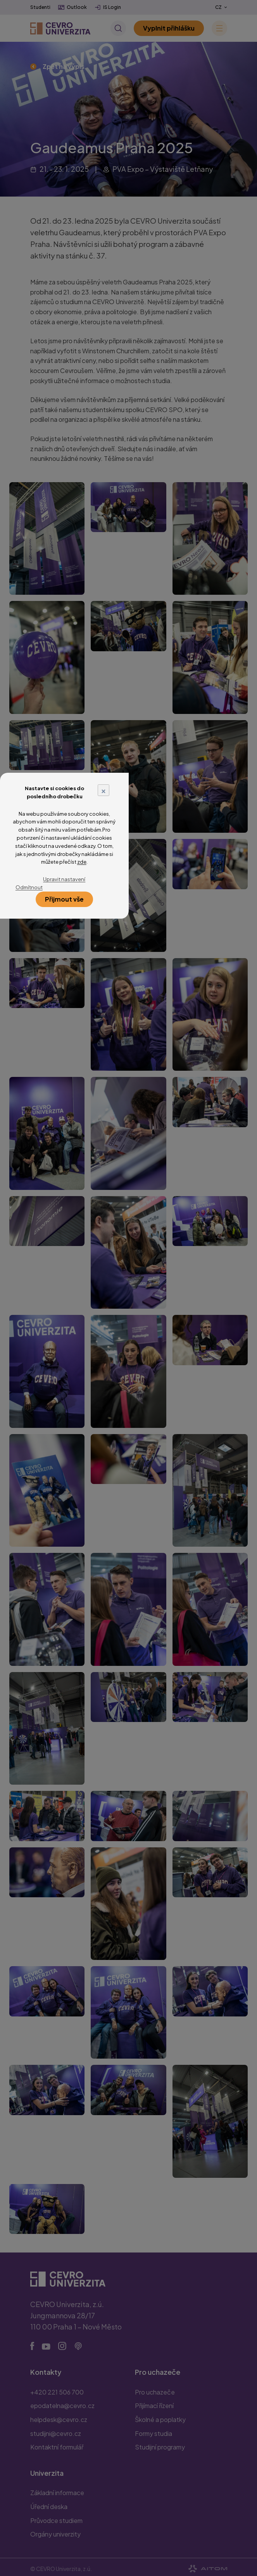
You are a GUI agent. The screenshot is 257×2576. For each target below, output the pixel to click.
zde (81, 862)
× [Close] (103, 790)
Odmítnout (29, 887)
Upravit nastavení (64, 879)
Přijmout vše (64, 899)
